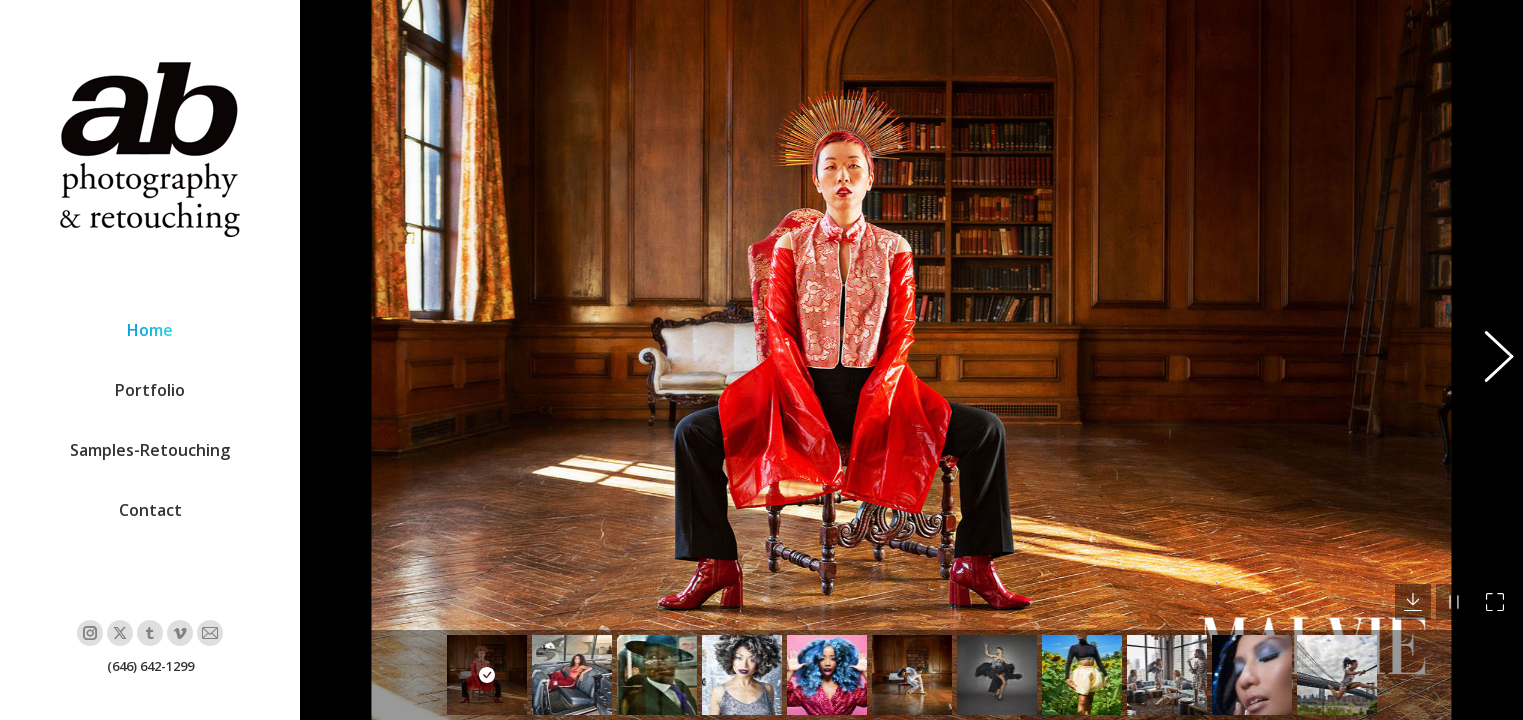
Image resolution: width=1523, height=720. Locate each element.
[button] (1488, 360)
